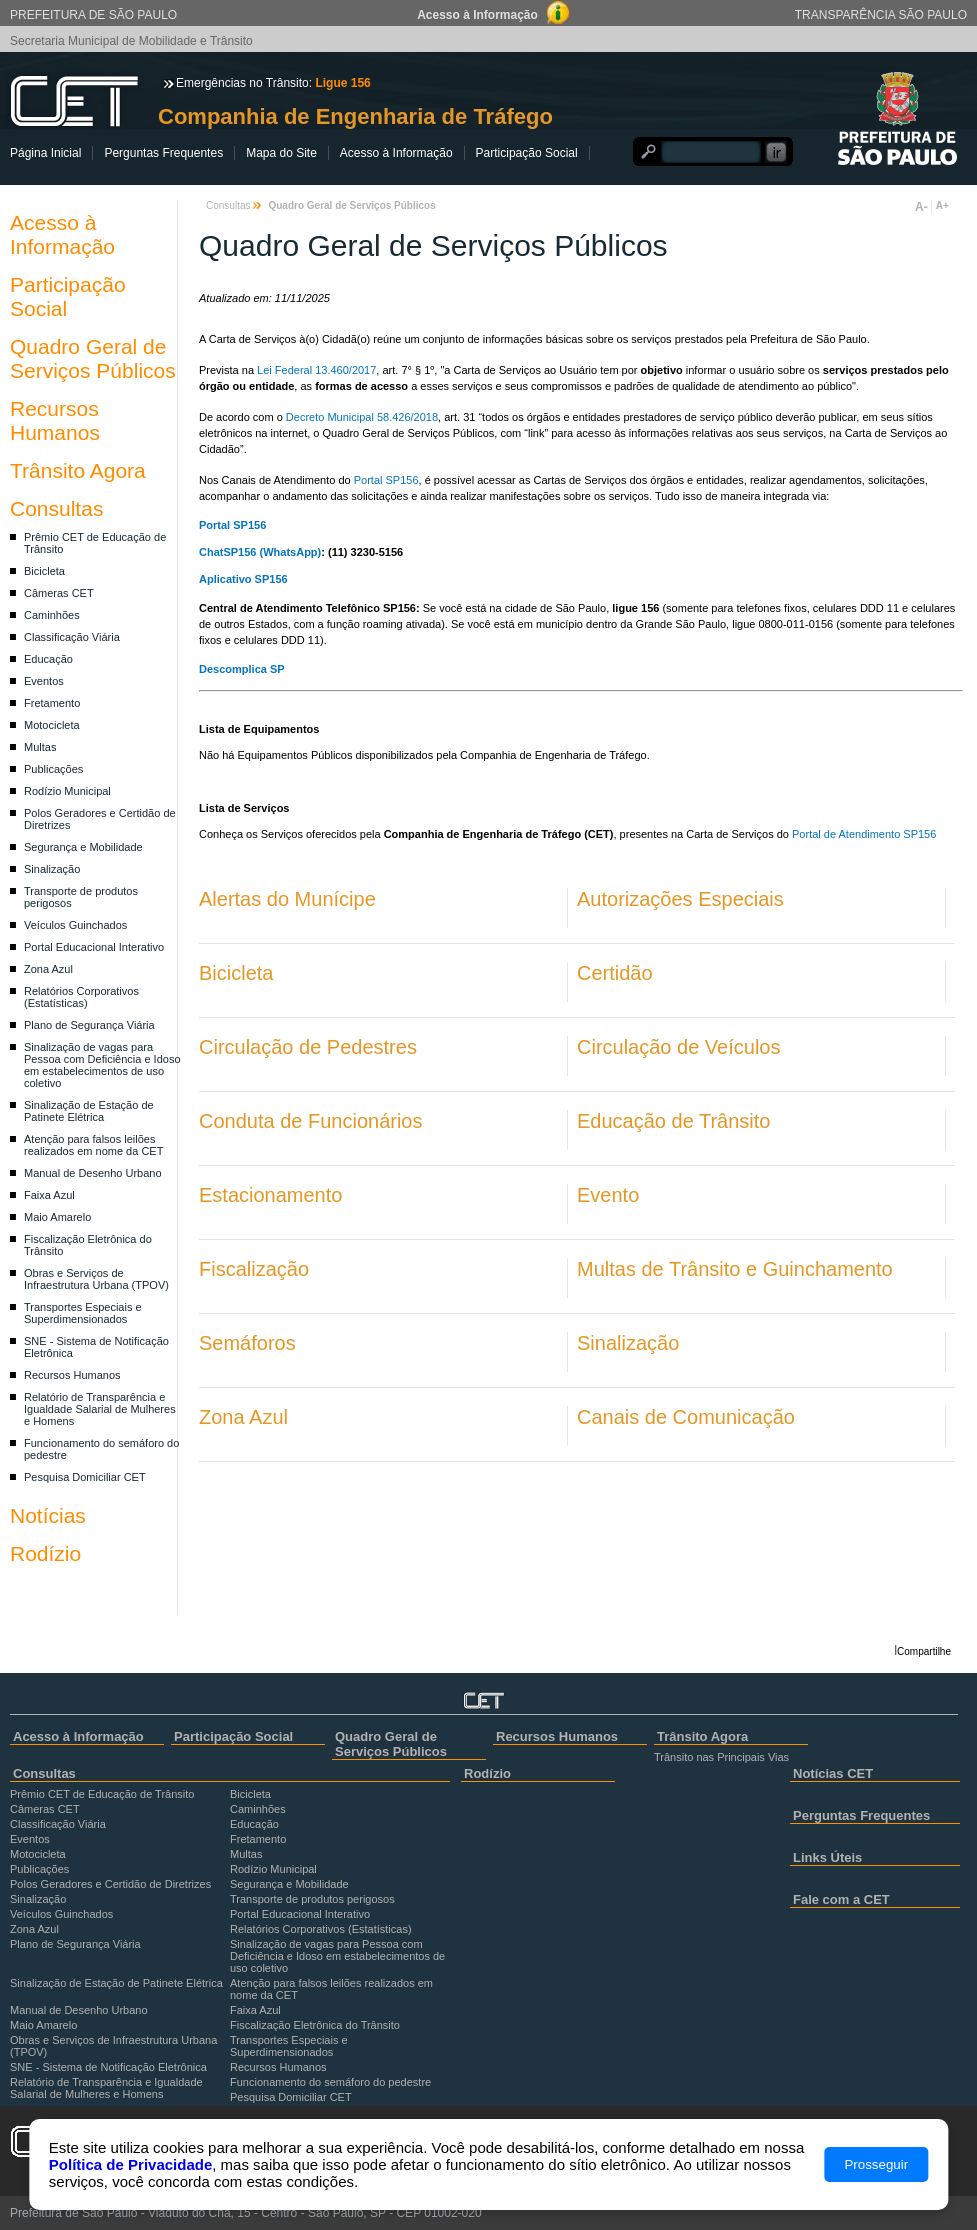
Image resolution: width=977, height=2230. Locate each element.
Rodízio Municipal (67, 791)
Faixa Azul (49, 1195)
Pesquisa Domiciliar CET (85, 1477)
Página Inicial (45, 153)
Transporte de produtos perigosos (312, 1899)
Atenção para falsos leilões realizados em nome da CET (93, 1145)
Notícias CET (833, 1773)
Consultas (56, 508)
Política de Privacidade (130, 2164)
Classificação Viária (72, 637)
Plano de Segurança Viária (89, 1025)
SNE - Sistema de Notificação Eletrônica (108, 2067)
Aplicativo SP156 (243, 579)
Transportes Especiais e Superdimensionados (83, 1313)
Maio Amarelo (57, 1217)
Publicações (53, 769)
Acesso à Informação (396, 153)
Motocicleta (52, 725)
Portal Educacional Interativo (94, 947)
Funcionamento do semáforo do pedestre (330, 2082)
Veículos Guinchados (75, 925)
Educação (48, 659)
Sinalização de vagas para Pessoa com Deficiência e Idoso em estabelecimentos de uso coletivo (102, 1065)
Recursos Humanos (55, 420)
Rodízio (45, 1553)
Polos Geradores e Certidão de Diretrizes (110, 1884)
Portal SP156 (386, 480)
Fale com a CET (841, 1899)
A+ (942, 205)
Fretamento (52, 703)
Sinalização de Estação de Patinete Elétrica (89, 1111)
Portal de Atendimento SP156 (864, 834)
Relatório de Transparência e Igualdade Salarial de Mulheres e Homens (100, 1409)
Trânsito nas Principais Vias (721, 1757)
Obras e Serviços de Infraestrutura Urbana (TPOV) (96, 1279)
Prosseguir (876, 2164)
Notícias (48, 1515)
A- (921, 207)
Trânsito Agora (78, 470)
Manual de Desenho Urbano (93, 1173)
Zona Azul (48, 969)
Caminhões (52, 615)
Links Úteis (827, 1857)
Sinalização (52, 869)
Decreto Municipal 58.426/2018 (362, 417)
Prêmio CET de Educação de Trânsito (102, 1794)
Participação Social (527, 153)
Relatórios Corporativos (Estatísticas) (81, 997)
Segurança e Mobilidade (83, 847)
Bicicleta (44, 571)
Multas (40, 747)
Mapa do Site (281, 153)
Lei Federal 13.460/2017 (316, 370)
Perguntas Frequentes (163, 153)
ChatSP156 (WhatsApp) (260, 552)
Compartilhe (924, 1651)
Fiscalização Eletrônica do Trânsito (315, 2025)
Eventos (44, 681)
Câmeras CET (59, 593)
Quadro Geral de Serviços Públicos (93, 358)
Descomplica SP (243, 669)
